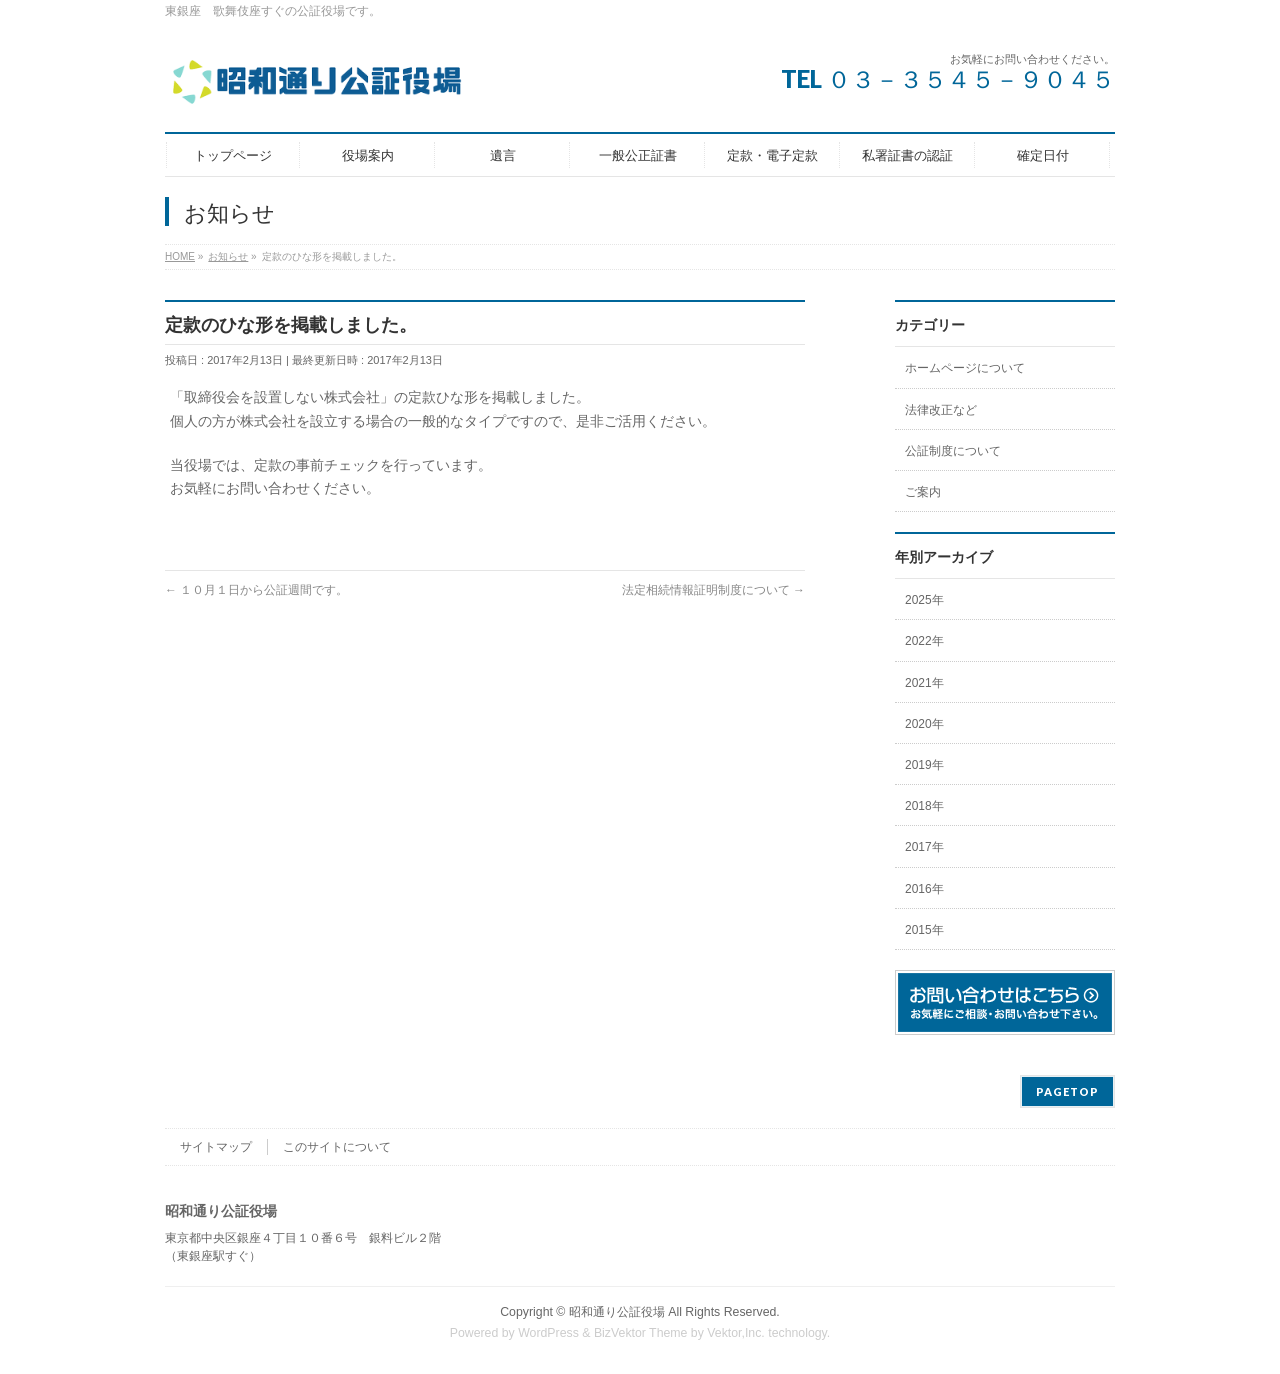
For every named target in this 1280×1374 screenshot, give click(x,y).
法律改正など (941, 410)
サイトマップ (216, 1147)
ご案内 (923, 492)
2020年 (924, 724)
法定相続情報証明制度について (713, 590)
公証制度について (953, 451)
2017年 (924, 847)
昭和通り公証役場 (617, 1312)
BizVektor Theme (641, 1333)
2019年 (924, 765)
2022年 (924, 641)
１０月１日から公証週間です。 (256, 590)
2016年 (924, 889)
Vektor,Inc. (736, 1333)
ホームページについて (965, 368)
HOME (180, 256)
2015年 (924, 930)
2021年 (924, 683)
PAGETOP (1067, 1091)
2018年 (924, 806)
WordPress (548, 1333)
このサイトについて (337, 1147)
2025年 (924, 600)
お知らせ (228, 256)
